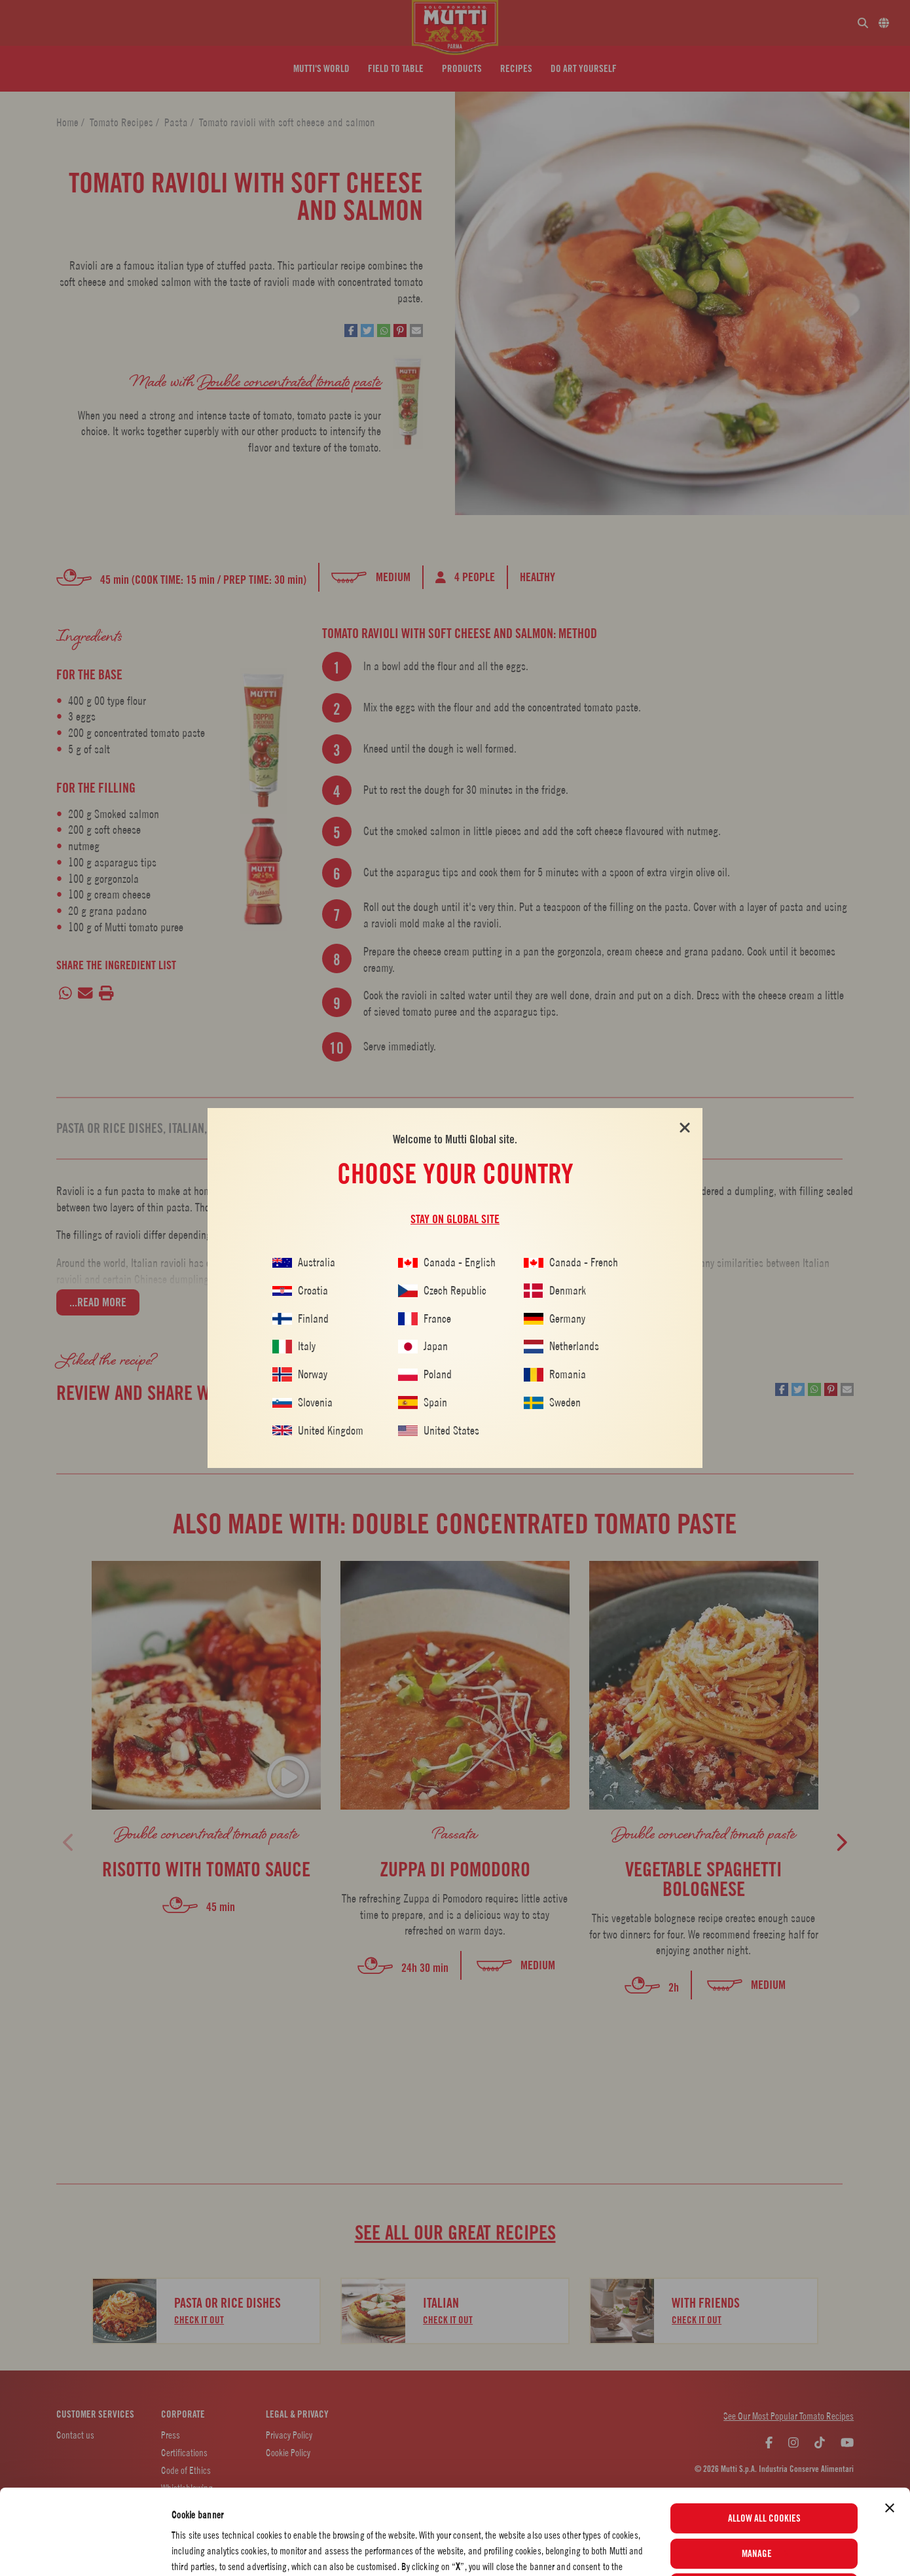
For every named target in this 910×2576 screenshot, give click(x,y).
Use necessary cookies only (764, 2508)
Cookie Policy (546, 2533)
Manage (765, 2473)
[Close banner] (889, 2428)
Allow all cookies (764, 2438)
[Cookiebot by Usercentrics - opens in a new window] (84, 2550)
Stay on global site (455, 1219)
